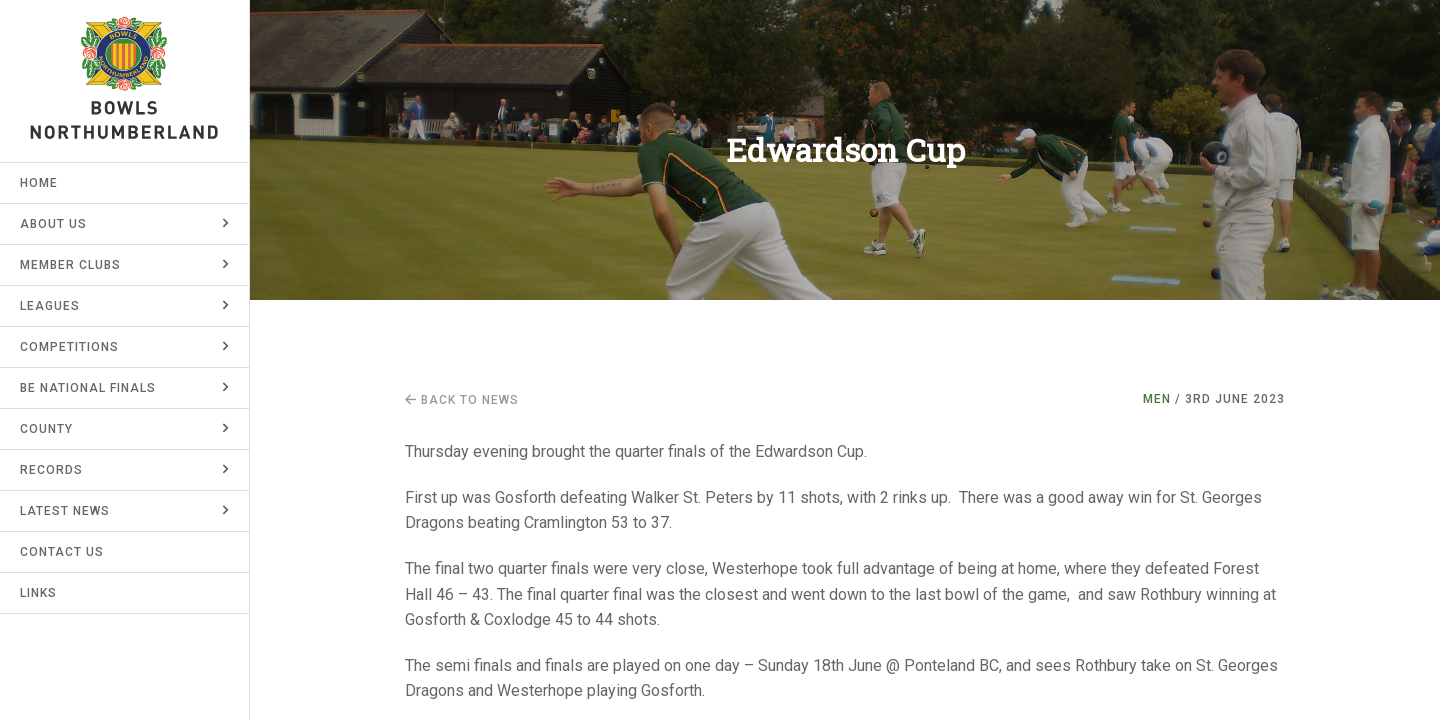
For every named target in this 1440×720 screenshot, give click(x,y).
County (46, 429)
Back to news (462, 400)
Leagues (50, 306)
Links (38, 593)
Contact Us (62, 552)
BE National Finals (88, 388)
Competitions (69, 347)
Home (39, 183)
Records (51, 470)
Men (1157, 399)
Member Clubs (70, 265)
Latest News (65, 511)
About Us (53, 224)
